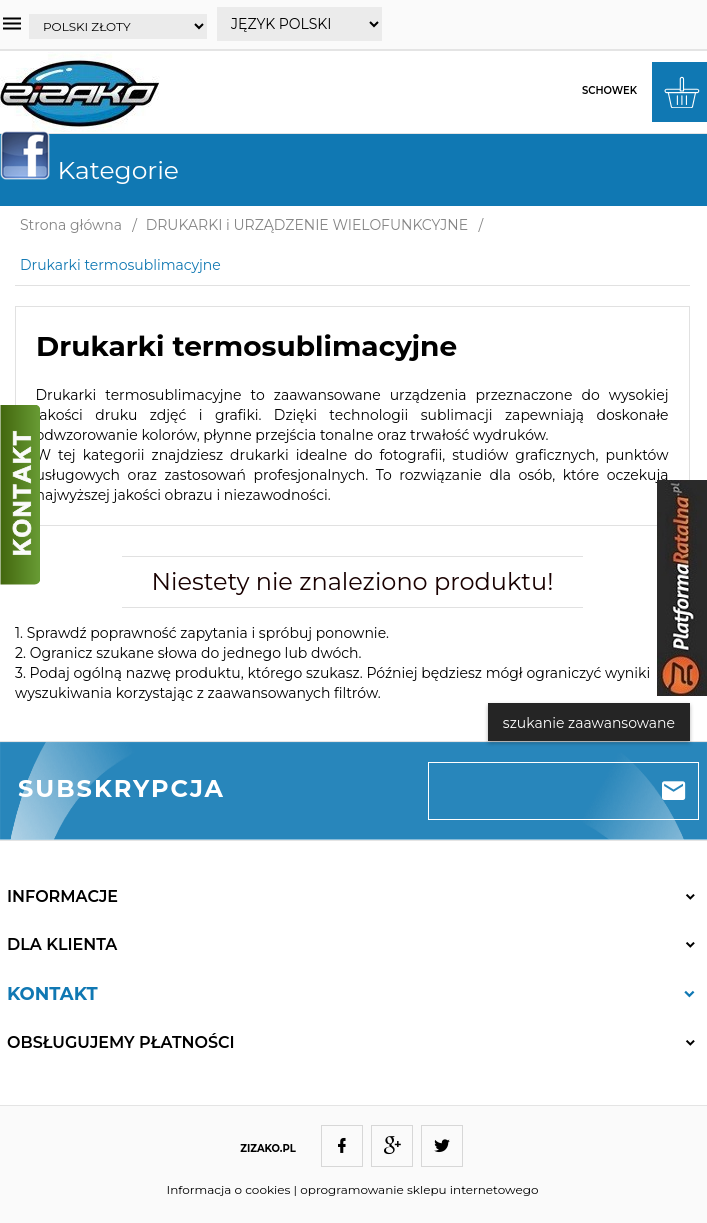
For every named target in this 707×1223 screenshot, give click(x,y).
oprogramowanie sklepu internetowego (419, 1189)
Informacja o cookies (229, 1189)
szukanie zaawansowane (589, 723)
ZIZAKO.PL (268, 1148)
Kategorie (97, 170)
